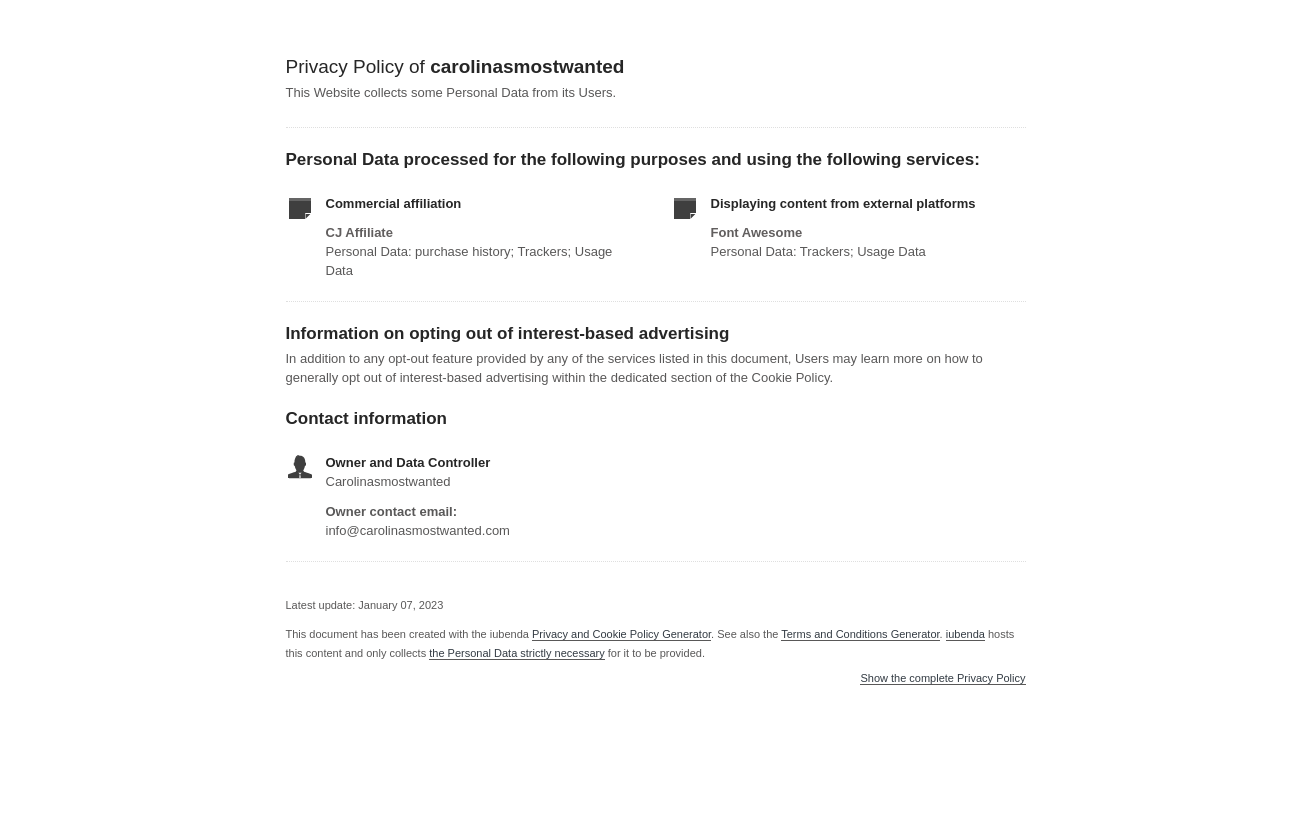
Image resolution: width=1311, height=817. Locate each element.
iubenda (965, 634)
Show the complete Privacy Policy (942, 678)
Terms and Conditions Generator (860, 634)
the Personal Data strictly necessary (516, 653)
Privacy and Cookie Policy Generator (621, 634)
